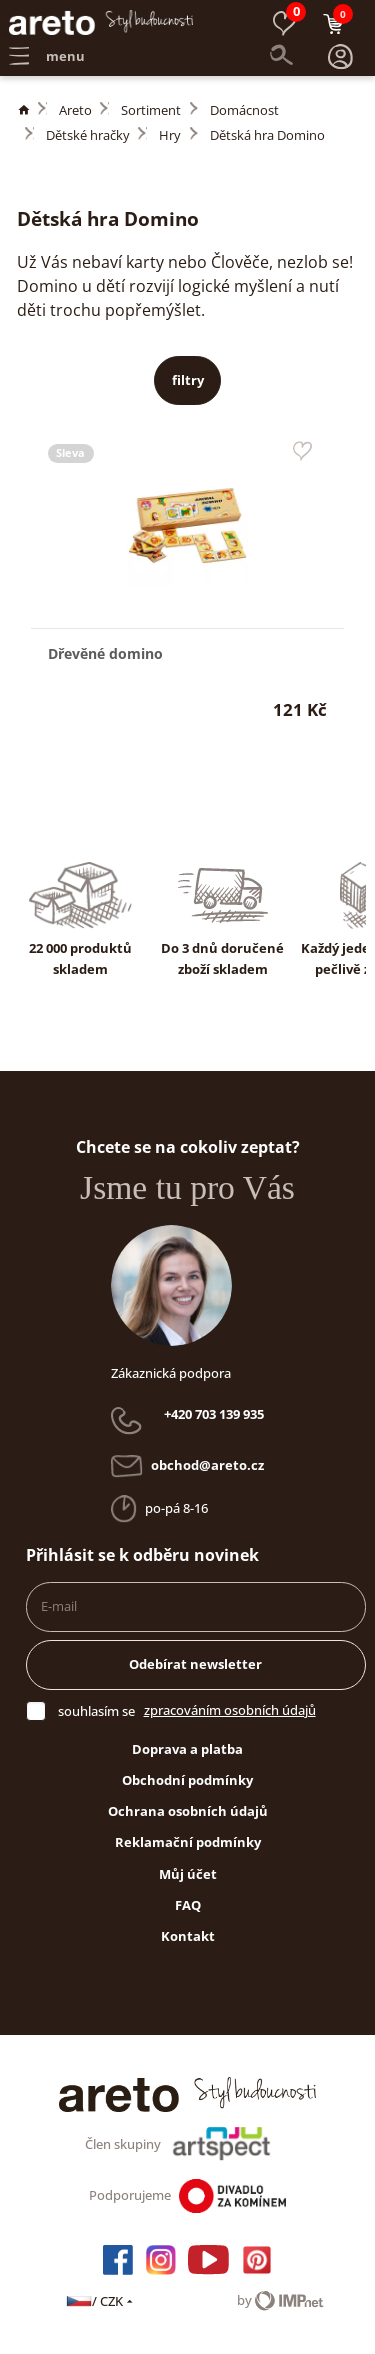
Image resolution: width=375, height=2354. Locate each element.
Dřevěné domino (105, 653)
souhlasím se (96, 1711)
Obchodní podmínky (187, 1780)
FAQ (188, 1905)
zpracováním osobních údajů (230, 1710)
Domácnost (244, 110)
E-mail (59, 1606)
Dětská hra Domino (267, 135)
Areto (75, 110)
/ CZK (100, 2301)
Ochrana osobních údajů (188, 1811)
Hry (170, 135)
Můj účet (188, 1874)
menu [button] (47, 56)
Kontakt (188, 1936)
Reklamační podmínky (188, 1842)
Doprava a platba (187, 1749)
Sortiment (151, 110)
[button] (341, 57)
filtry (188, 380)
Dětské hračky (88, 135)
